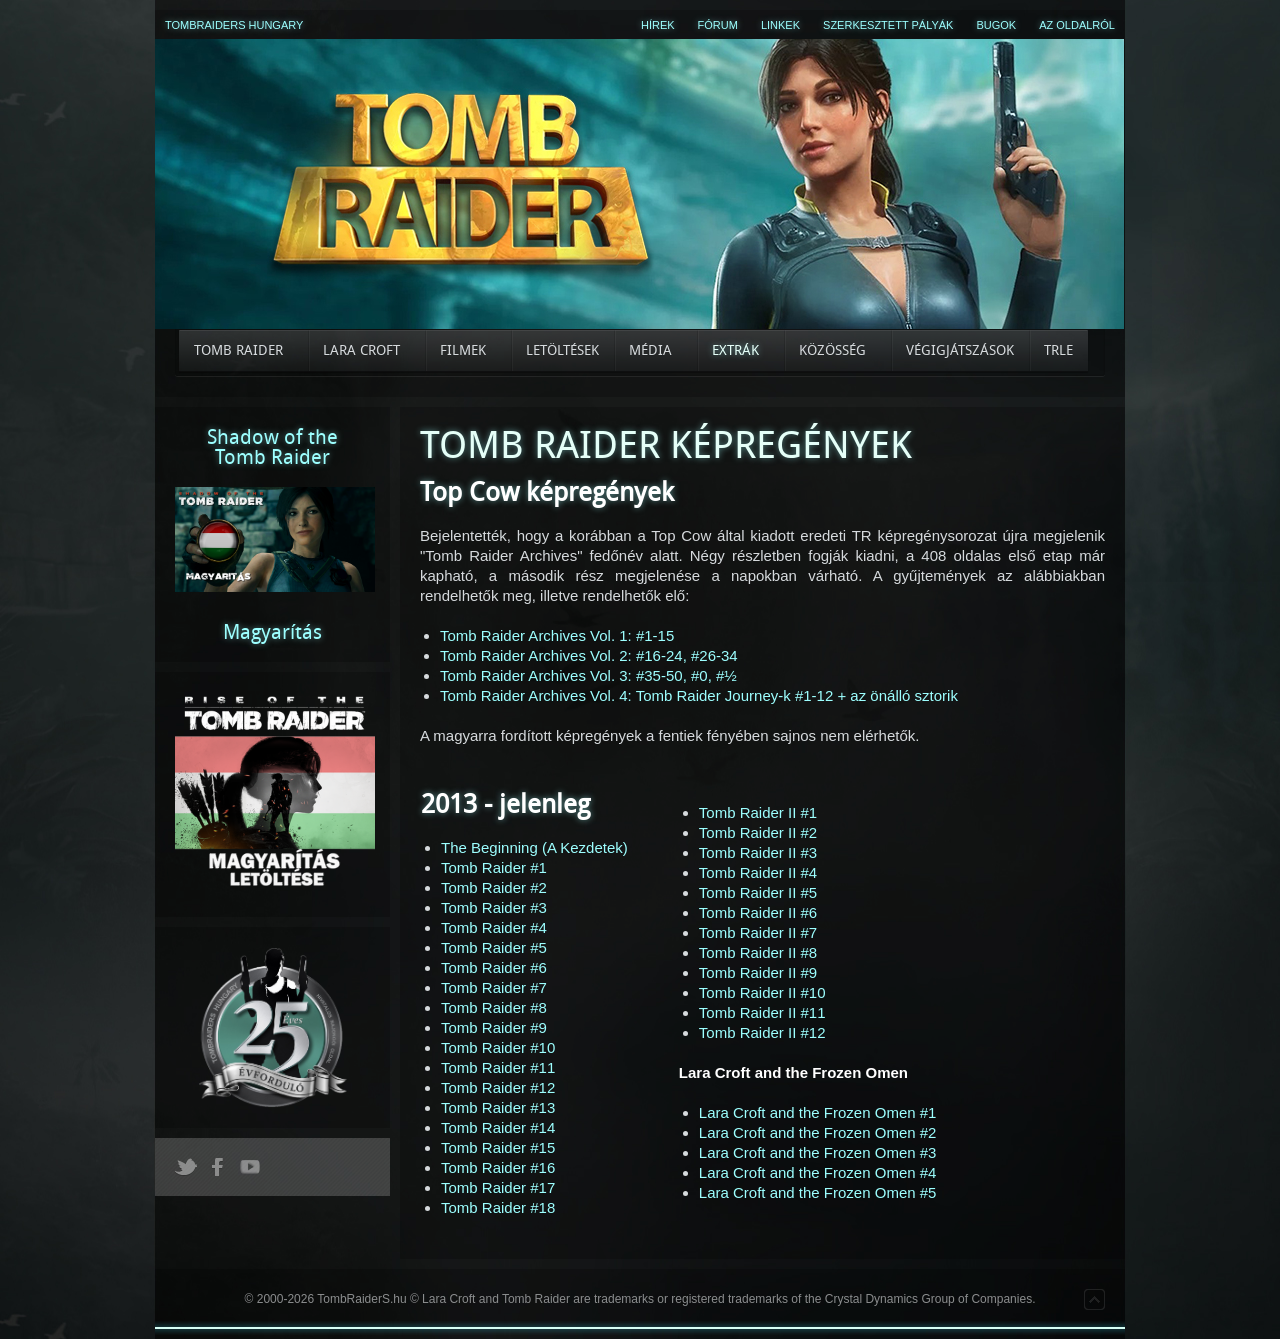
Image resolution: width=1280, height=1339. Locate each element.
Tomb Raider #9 (494, 1027)
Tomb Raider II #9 (758, 972)
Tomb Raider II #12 (762, 1032)
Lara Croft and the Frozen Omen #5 (818, 1192)
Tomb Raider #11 (498, 1067)
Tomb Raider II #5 (758, 892)
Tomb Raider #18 (498, 1207)
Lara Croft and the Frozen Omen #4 (818, 1172)
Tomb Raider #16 (498, 1167)
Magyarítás (272, 632)
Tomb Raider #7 (494, 987)
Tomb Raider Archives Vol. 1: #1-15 (557, 635)
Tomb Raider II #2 (758, 832)
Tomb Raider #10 (498, 1047)
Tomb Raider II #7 (758, 932)
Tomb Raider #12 (498, 1087)
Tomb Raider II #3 (758, 852)
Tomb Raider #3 (494, 907)
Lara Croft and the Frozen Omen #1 (818, 1112)
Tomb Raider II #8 (758, 952)
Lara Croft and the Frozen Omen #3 (818, 1152)
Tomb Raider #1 (494, 867)
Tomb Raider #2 (494, 887)
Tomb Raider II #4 (758, 872)
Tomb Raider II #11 (762, 1012)
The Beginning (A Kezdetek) (534, 847)
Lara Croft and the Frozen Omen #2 (818, 1132)
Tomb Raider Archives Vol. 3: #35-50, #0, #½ (588, 675)
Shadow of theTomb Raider (272, 447)
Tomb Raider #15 (498, 1147)
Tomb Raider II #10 (762, 992)
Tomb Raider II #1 (758, 812)
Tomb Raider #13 (498, 1107)
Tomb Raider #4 (494, 927)
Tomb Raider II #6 (758, 912)
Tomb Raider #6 (494, 967)
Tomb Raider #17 (498, 1187)
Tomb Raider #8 (494, 1007)
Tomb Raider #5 (494, 947)
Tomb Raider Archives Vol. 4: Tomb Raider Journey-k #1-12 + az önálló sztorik (699, 695)
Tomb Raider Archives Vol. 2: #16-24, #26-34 (589, 655)
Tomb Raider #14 (498, 1127)
